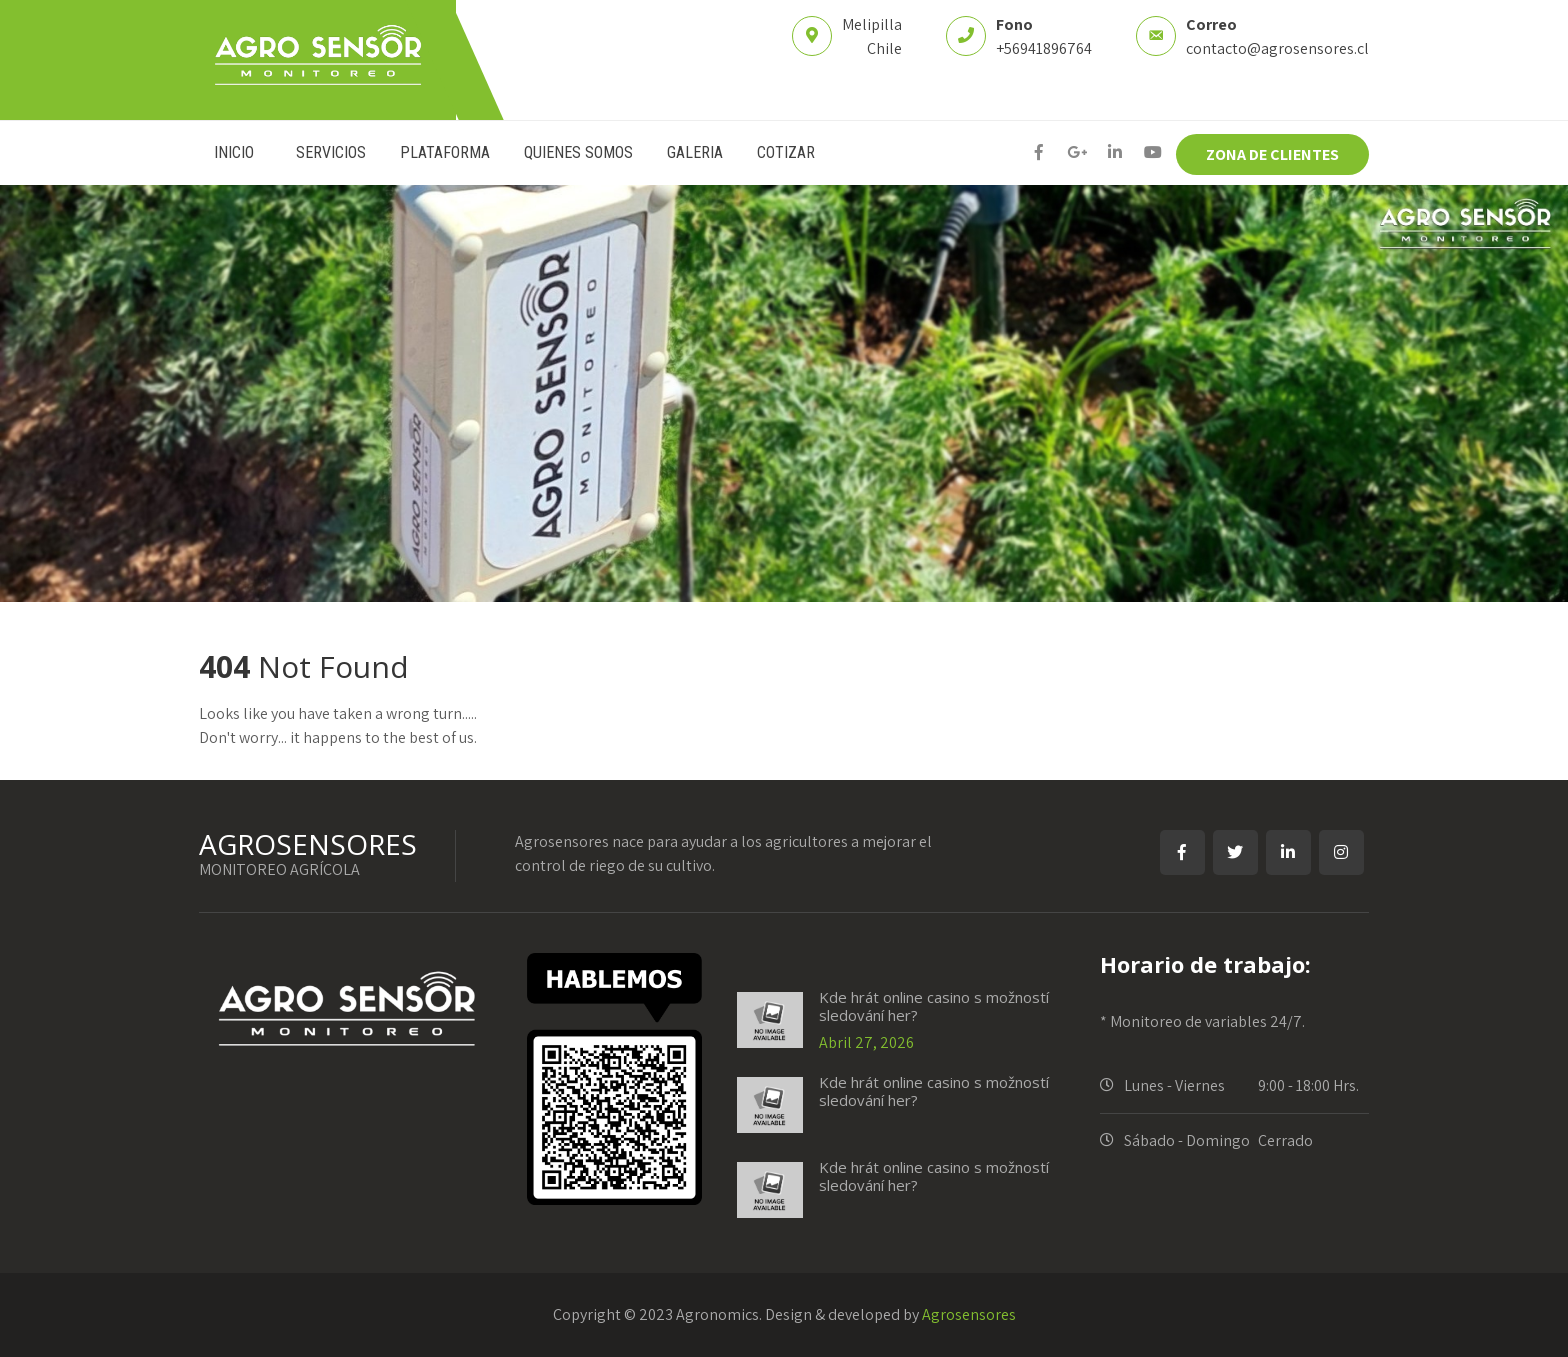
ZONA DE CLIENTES (1272, 154)
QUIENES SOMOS (578, 152)
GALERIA (695, 152)
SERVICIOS (331, 152)
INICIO (234, 152)
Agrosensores (969, 1314)
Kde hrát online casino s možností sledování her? (934, 1006)
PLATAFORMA (445, 152)
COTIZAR (786, 152)
